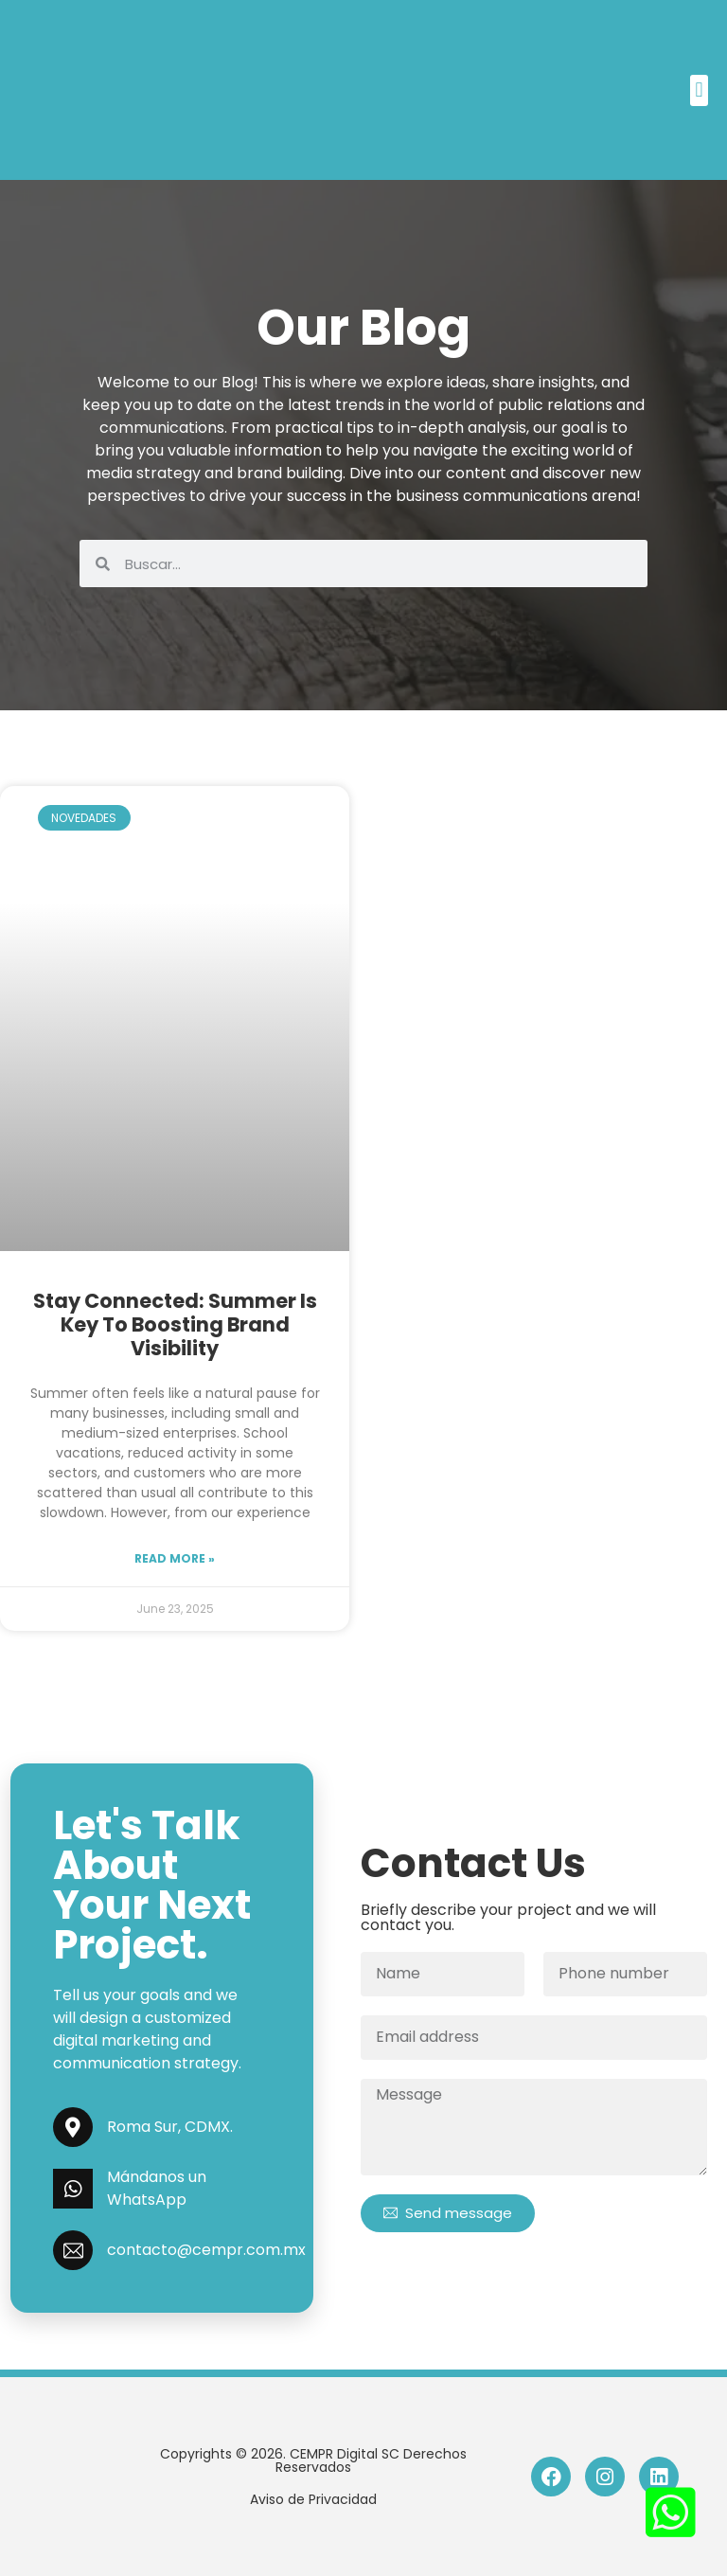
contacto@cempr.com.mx (206, 2250)
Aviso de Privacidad (313, 2499)
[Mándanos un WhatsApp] (73, 2189)
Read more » (174, 1558)
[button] (699, 90)
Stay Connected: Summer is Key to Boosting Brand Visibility (175, 1324)
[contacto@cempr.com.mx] (73, 2250)
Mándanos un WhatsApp (156, 2188)
